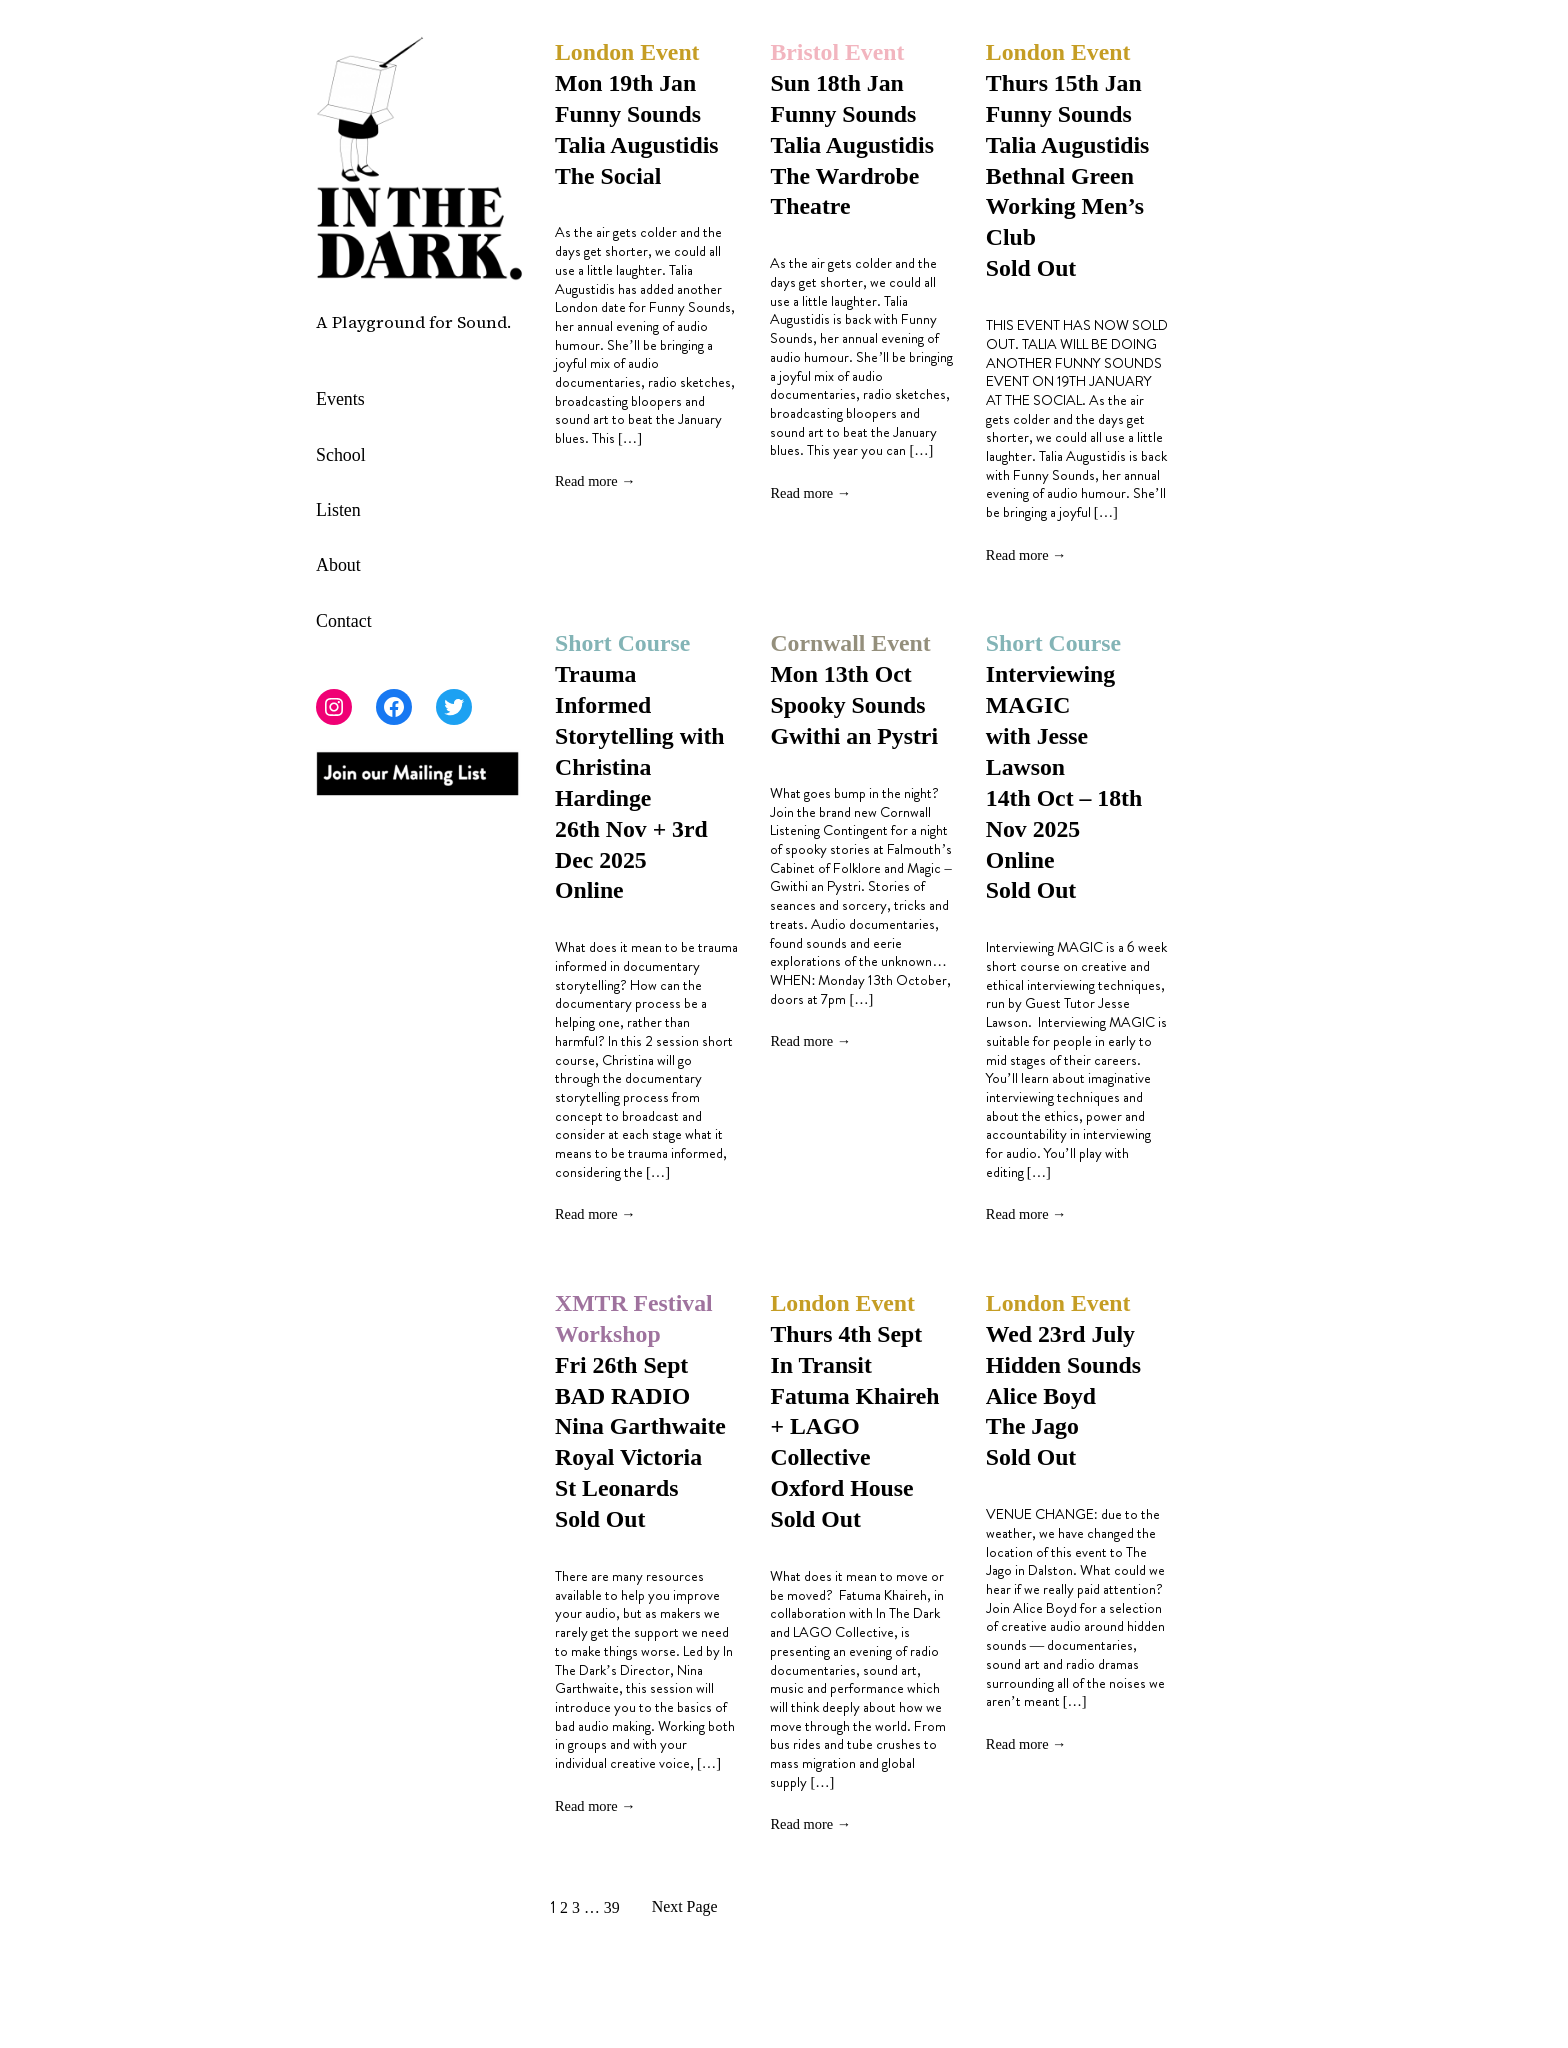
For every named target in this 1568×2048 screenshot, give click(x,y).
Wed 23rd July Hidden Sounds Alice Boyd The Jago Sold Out (1063, 1380)
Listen (338, 510)
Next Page (685, 1906)
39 (612, 1907)
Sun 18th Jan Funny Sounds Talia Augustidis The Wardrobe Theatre (851, 129)
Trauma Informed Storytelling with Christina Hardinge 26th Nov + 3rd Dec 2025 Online (640, 766)
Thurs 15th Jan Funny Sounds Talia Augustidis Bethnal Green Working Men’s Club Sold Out (1067, 160)
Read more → (595, 481)
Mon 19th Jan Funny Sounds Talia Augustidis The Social (636, 114)
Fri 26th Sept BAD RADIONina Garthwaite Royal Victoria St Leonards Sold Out (640, 1411)
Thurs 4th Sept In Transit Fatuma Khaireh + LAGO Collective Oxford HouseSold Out (854, 1411)
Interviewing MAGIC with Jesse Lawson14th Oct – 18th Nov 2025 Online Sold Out (1064, 766)
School (341, 455)
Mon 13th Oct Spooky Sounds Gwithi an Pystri (854, 689)
